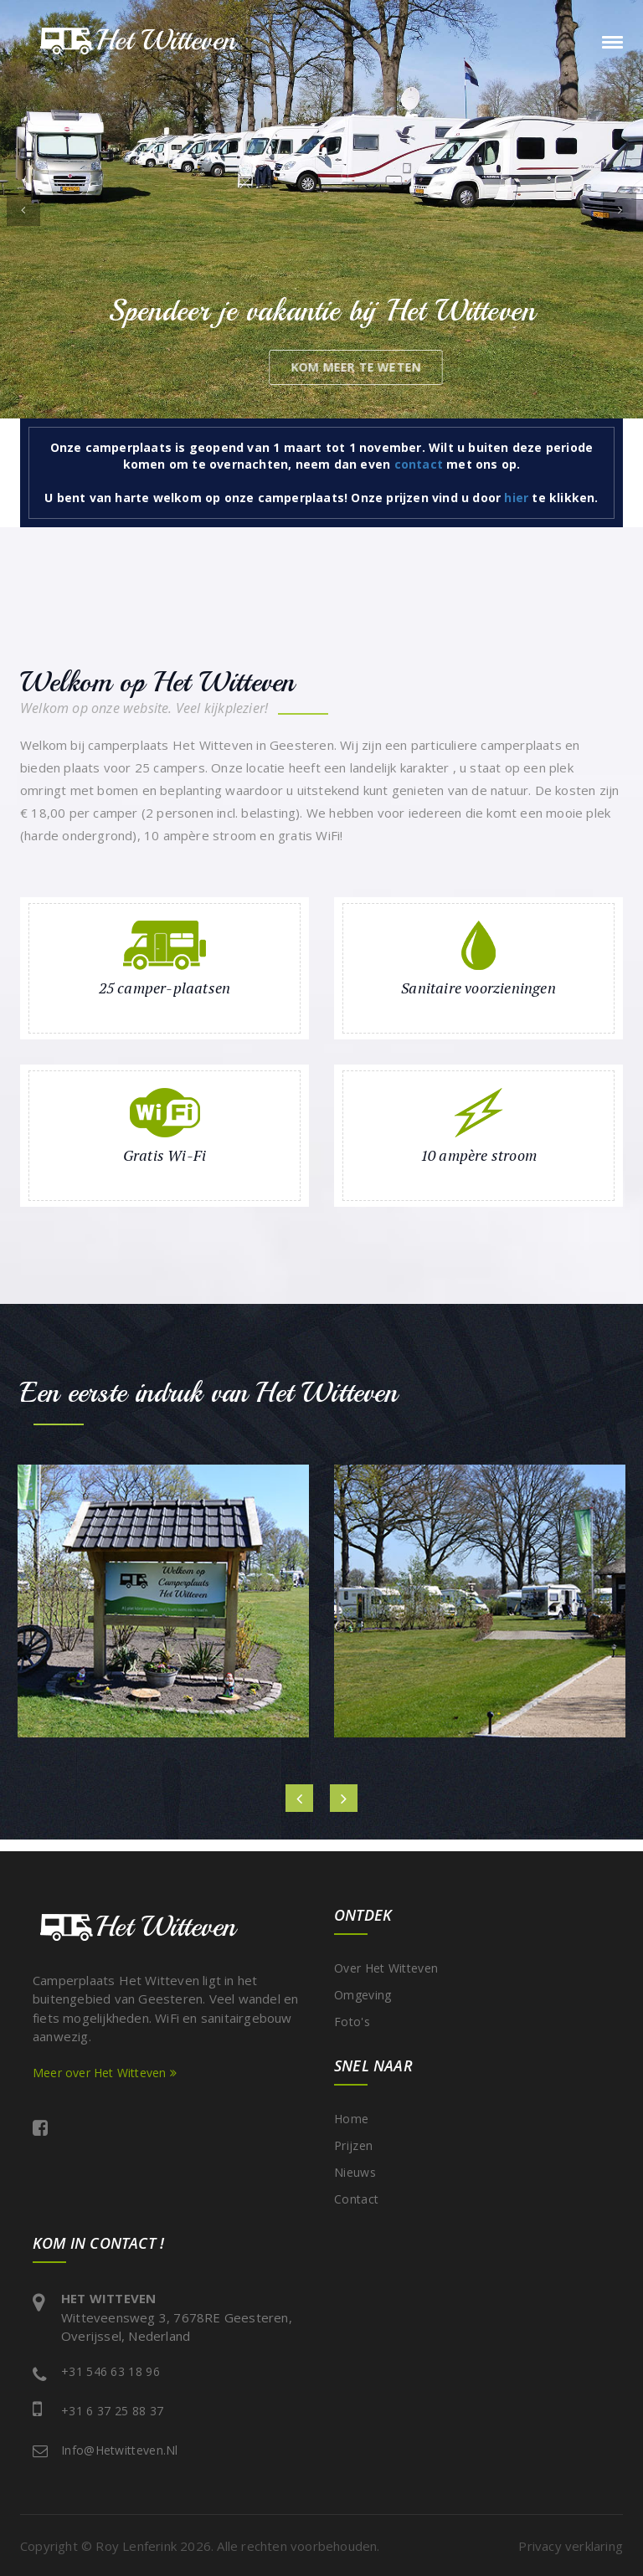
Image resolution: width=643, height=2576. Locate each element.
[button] (23, 209)
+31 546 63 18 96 (110, 2371)
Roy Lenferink (136, 2546)
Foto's (352, 2021)
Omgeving (362, 1995)
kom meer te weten (431, 367)
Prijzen (353, 2145)
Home (351, 2119)
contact (418, 464)
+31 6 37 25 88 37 (112, 2411)
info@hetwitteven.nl (119, 2450)
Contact (356, 2199)
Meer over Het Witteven (105, 2073)
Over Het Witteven (386, 1968)
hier (516, 497)
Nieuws (355, 2172)
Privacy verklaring (570, 2546)
